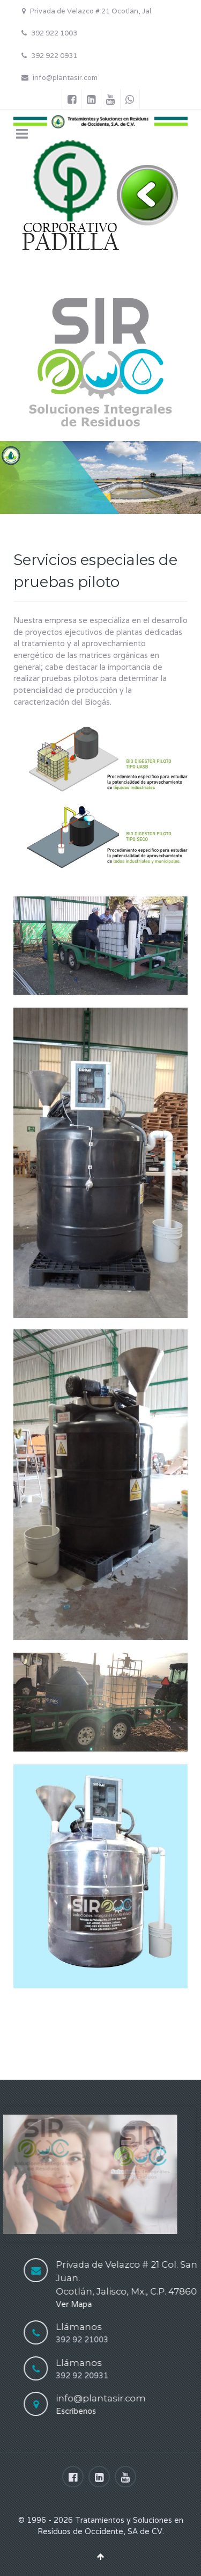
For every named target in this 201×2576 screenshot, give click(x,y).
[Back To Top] (100, 2556)
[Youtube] (111, 99)
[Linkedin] (91, 99)
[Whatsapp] (130, 99)
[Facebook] (72, 99)
